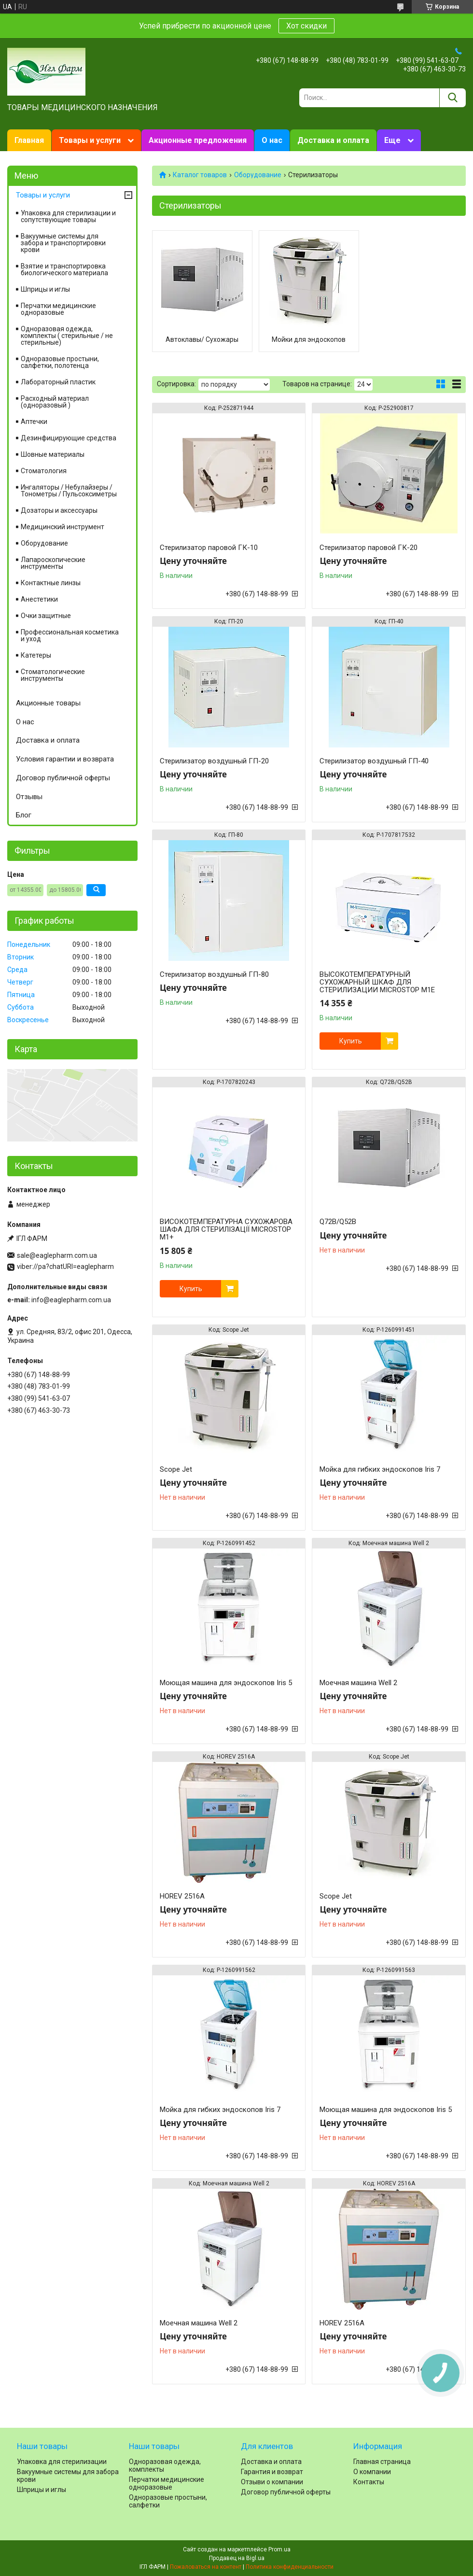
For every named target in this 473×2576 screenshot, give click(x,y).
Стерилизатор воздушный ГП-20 (214, 761)
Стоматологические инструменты (53, 675)
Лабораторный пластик (58, 382)
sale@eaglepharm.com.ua (57, 1255)
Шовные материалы (52, 454)
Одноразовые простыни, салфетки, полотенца (60, 362)
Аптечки (34, 421)
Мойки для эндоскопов (309, 339)
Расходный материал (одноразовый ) (55, 401)
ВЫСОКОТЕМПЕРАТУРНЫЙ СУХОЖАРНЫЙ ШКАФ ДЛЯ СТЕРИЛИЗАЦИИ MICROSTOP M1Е (377, 982)
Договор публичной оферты (63, 778)
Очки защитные (46, 615)
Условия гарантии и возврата (65, 759)
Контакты (368, 2482)
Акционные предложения (198, 140)
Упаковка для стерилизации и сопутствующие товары (68, 216)
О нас (272, 140)
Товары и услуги (90, 140)
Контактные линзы (51, 583)
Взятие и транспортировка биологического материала (64, 269)
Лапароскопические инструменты (53, 563)
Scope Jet (176, 1469)
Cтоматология (44, 471)
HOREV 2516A (182, 1896)
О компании (372, 2472)
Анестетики (39, 599)
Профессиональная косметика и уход (70, 635)
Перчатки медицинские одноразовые (58, 309)
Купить (350, 1041)
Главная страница (382, 2461)
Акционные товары (48, 703)
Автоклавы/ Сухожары (202, 339)
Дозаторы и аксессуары (59, 510)
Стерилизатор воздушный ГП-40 (374, 761)
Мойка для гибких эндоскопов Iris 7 (380, 1469)
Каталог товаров (200, 174)
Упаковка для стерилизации (62, 2461)
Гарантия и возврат (272, 2472)
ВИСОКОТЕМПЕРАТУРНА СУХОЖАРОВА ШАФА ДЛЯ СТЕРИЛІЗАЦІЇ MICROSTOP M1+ (226, 1229)
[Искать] (452, 97)
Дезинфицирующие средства (68, 438)
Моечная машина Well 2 (358, 1683)
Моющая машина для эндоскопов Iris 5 (226, 1683)
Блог (23, 815)
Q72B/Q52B (338, 1221)
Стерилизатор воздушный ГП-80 (214, 974)
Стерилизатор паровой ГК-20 (368, 547)
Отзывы (29, 796)
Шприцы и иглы (45, 289)
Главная (29, 140)
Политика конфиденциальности (290, 2566)
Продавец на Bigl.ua (236, 2558)
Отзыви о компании (272, 2482)
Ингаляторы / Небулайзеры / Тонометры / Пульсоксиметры (69, 490)
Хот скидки (306, 25)
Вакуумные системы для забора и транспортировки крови (63, 242)
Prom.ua (279, 2549)
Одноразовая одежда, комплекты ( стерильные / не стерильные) (67, 335)
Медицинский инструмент (62, 527)
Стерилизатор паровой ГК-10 (209, 547)
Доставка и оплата (333, 140)
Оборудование (257, 174)
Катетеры (36, 655)
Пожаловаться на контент (205, 2566)
